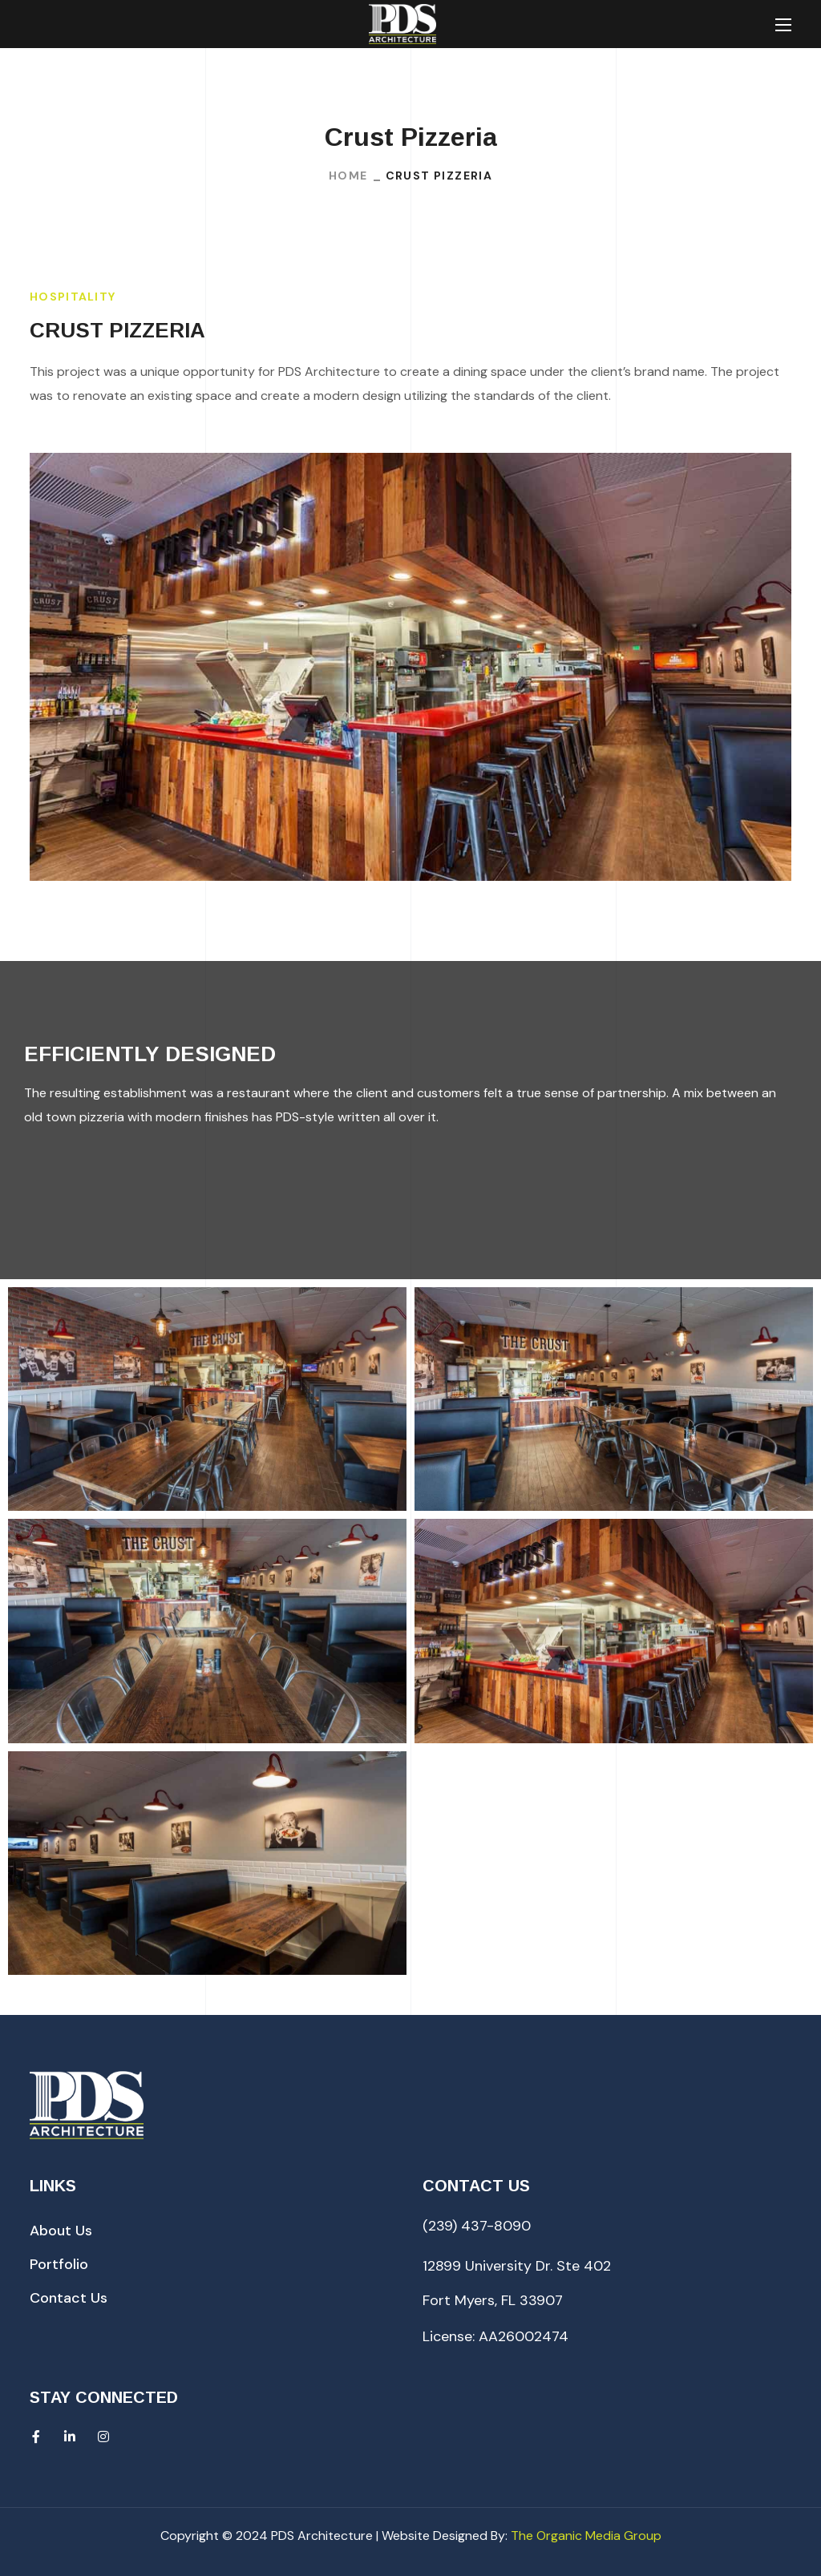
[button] (61, 2230)
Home (348, 175)
